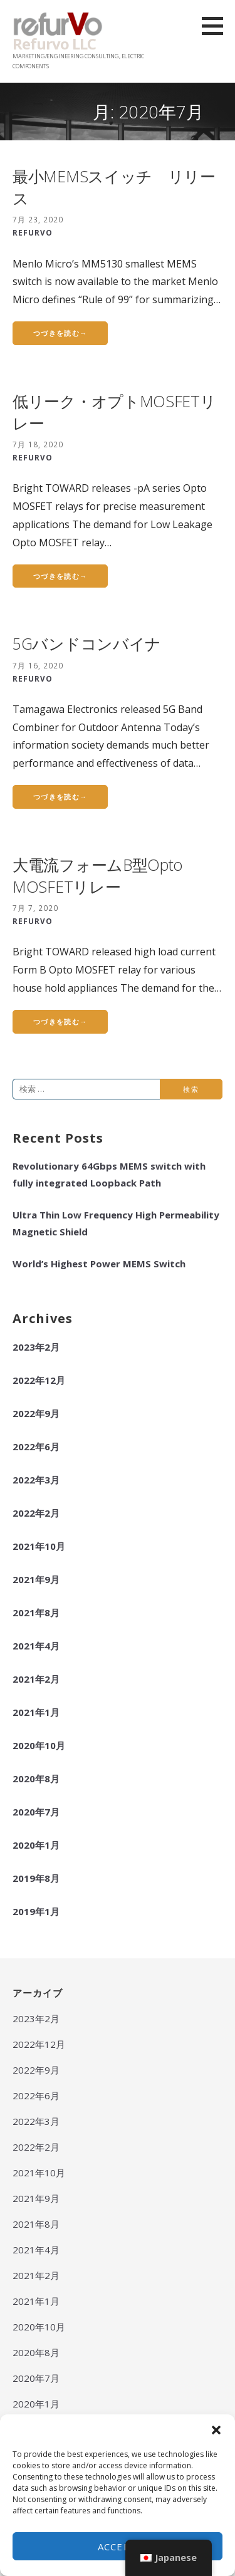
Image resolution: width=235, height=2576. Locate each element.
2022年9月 (36, 1413)
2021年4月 (36, 1645)
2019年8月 (36, 1878)
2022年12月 (39, 1380)
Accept (118, 2546)
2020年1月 (36, 1845)
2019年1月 (36, 1911)
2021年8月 (36, 1612)
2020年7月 (36, 1811)
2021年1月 (36, 1712)
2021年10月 (39, 1546)
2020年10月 (39, 1745)
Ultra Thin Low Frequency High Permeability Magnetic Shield (116, 1223)
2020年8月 (36, 1778)
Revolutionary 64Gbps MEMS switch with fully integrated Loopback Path (109, 1174)
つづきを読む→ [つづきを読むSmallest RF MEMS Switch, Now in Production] (60, 333)
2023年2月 (36, 1347)
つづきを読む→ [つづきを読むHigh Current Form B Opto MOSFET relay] (60, 1021)
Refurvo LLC (54, 43)
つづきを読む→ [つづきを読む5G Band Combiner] (60, 796)
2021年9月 (36, 1579)
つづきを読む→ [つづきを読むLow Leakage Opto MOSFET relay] (60, 576)
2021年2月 (36, 1679)
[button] (216, 2430)
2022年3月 (36, 1479)
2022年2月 (36, 1513)
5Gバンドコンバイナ (87, 643)
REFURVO (33, 232)
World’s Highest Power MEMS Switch (99, 1263)
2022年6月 (36, 1446)
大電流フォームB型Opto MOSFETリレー (97, 875)
